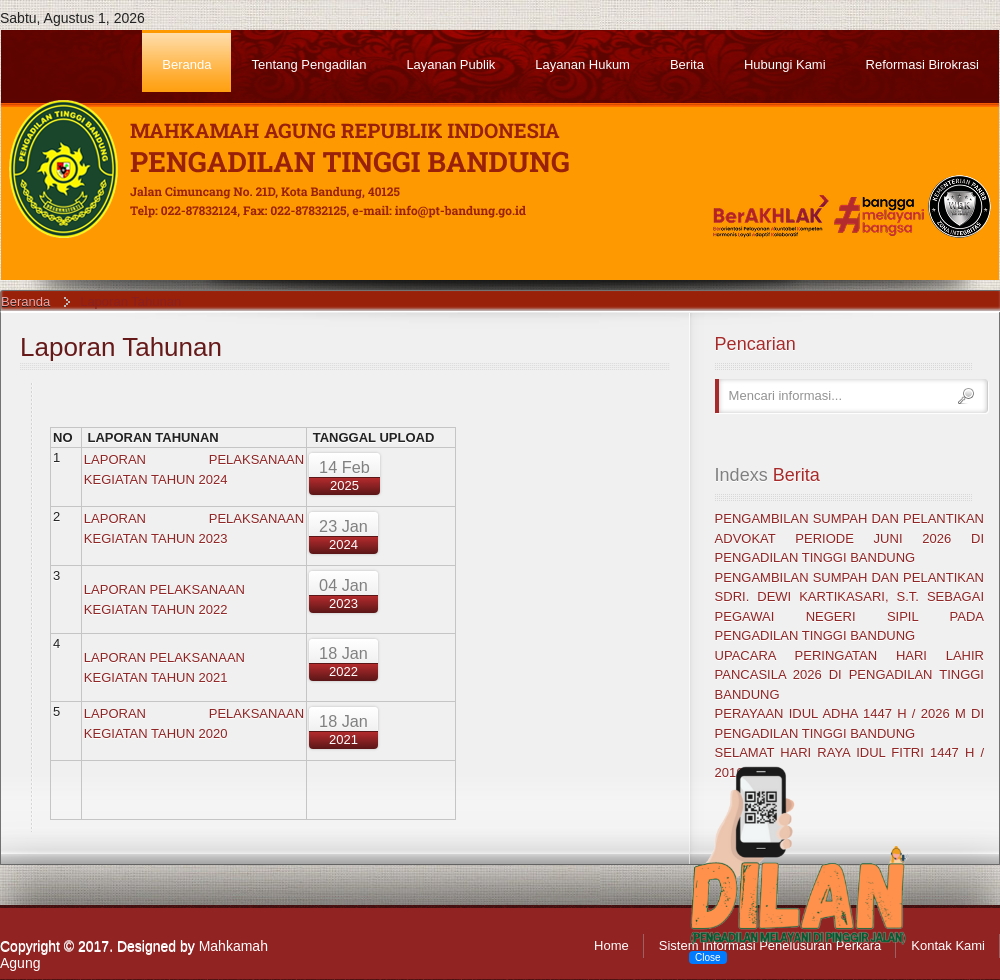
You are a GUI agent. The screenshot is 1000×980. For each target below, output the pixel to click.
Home (611, 945)
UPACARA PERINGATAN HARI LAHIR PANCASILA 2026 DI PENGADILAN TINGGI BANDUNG (849, 675)
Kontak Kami (948, 945)
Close (708, 957)
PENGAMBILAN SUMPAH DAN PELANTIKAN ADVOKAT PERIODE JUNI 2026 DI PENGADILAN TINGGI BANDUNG (849, 538)
